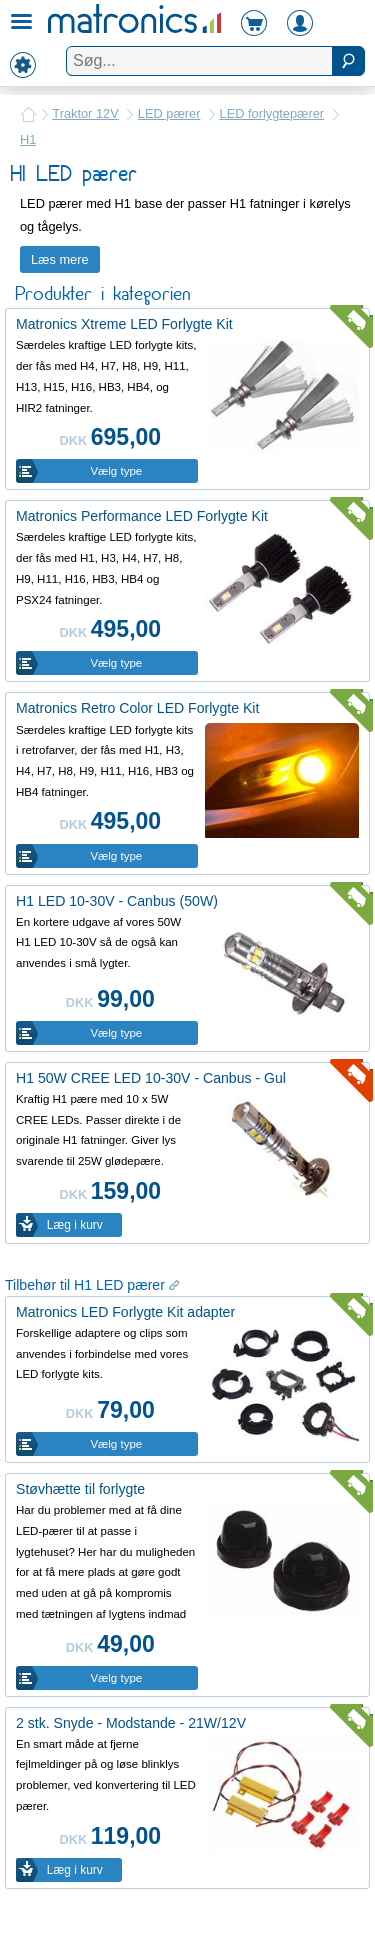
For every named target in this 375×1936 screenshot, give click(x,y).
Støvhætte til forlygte (80, 1489)
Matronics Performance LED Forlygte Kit (142, 516)
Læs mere (60, 259)
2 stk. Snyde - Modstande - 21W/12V (131, 1723)
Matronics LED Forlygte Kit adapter (125, 1312)
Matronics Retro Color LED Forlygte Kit (137, 708)
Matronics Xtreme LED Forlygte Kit (124, 324)
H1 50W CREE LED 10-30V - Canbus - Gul (151, 1078)
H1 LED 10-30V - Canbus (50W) (117, 901)
